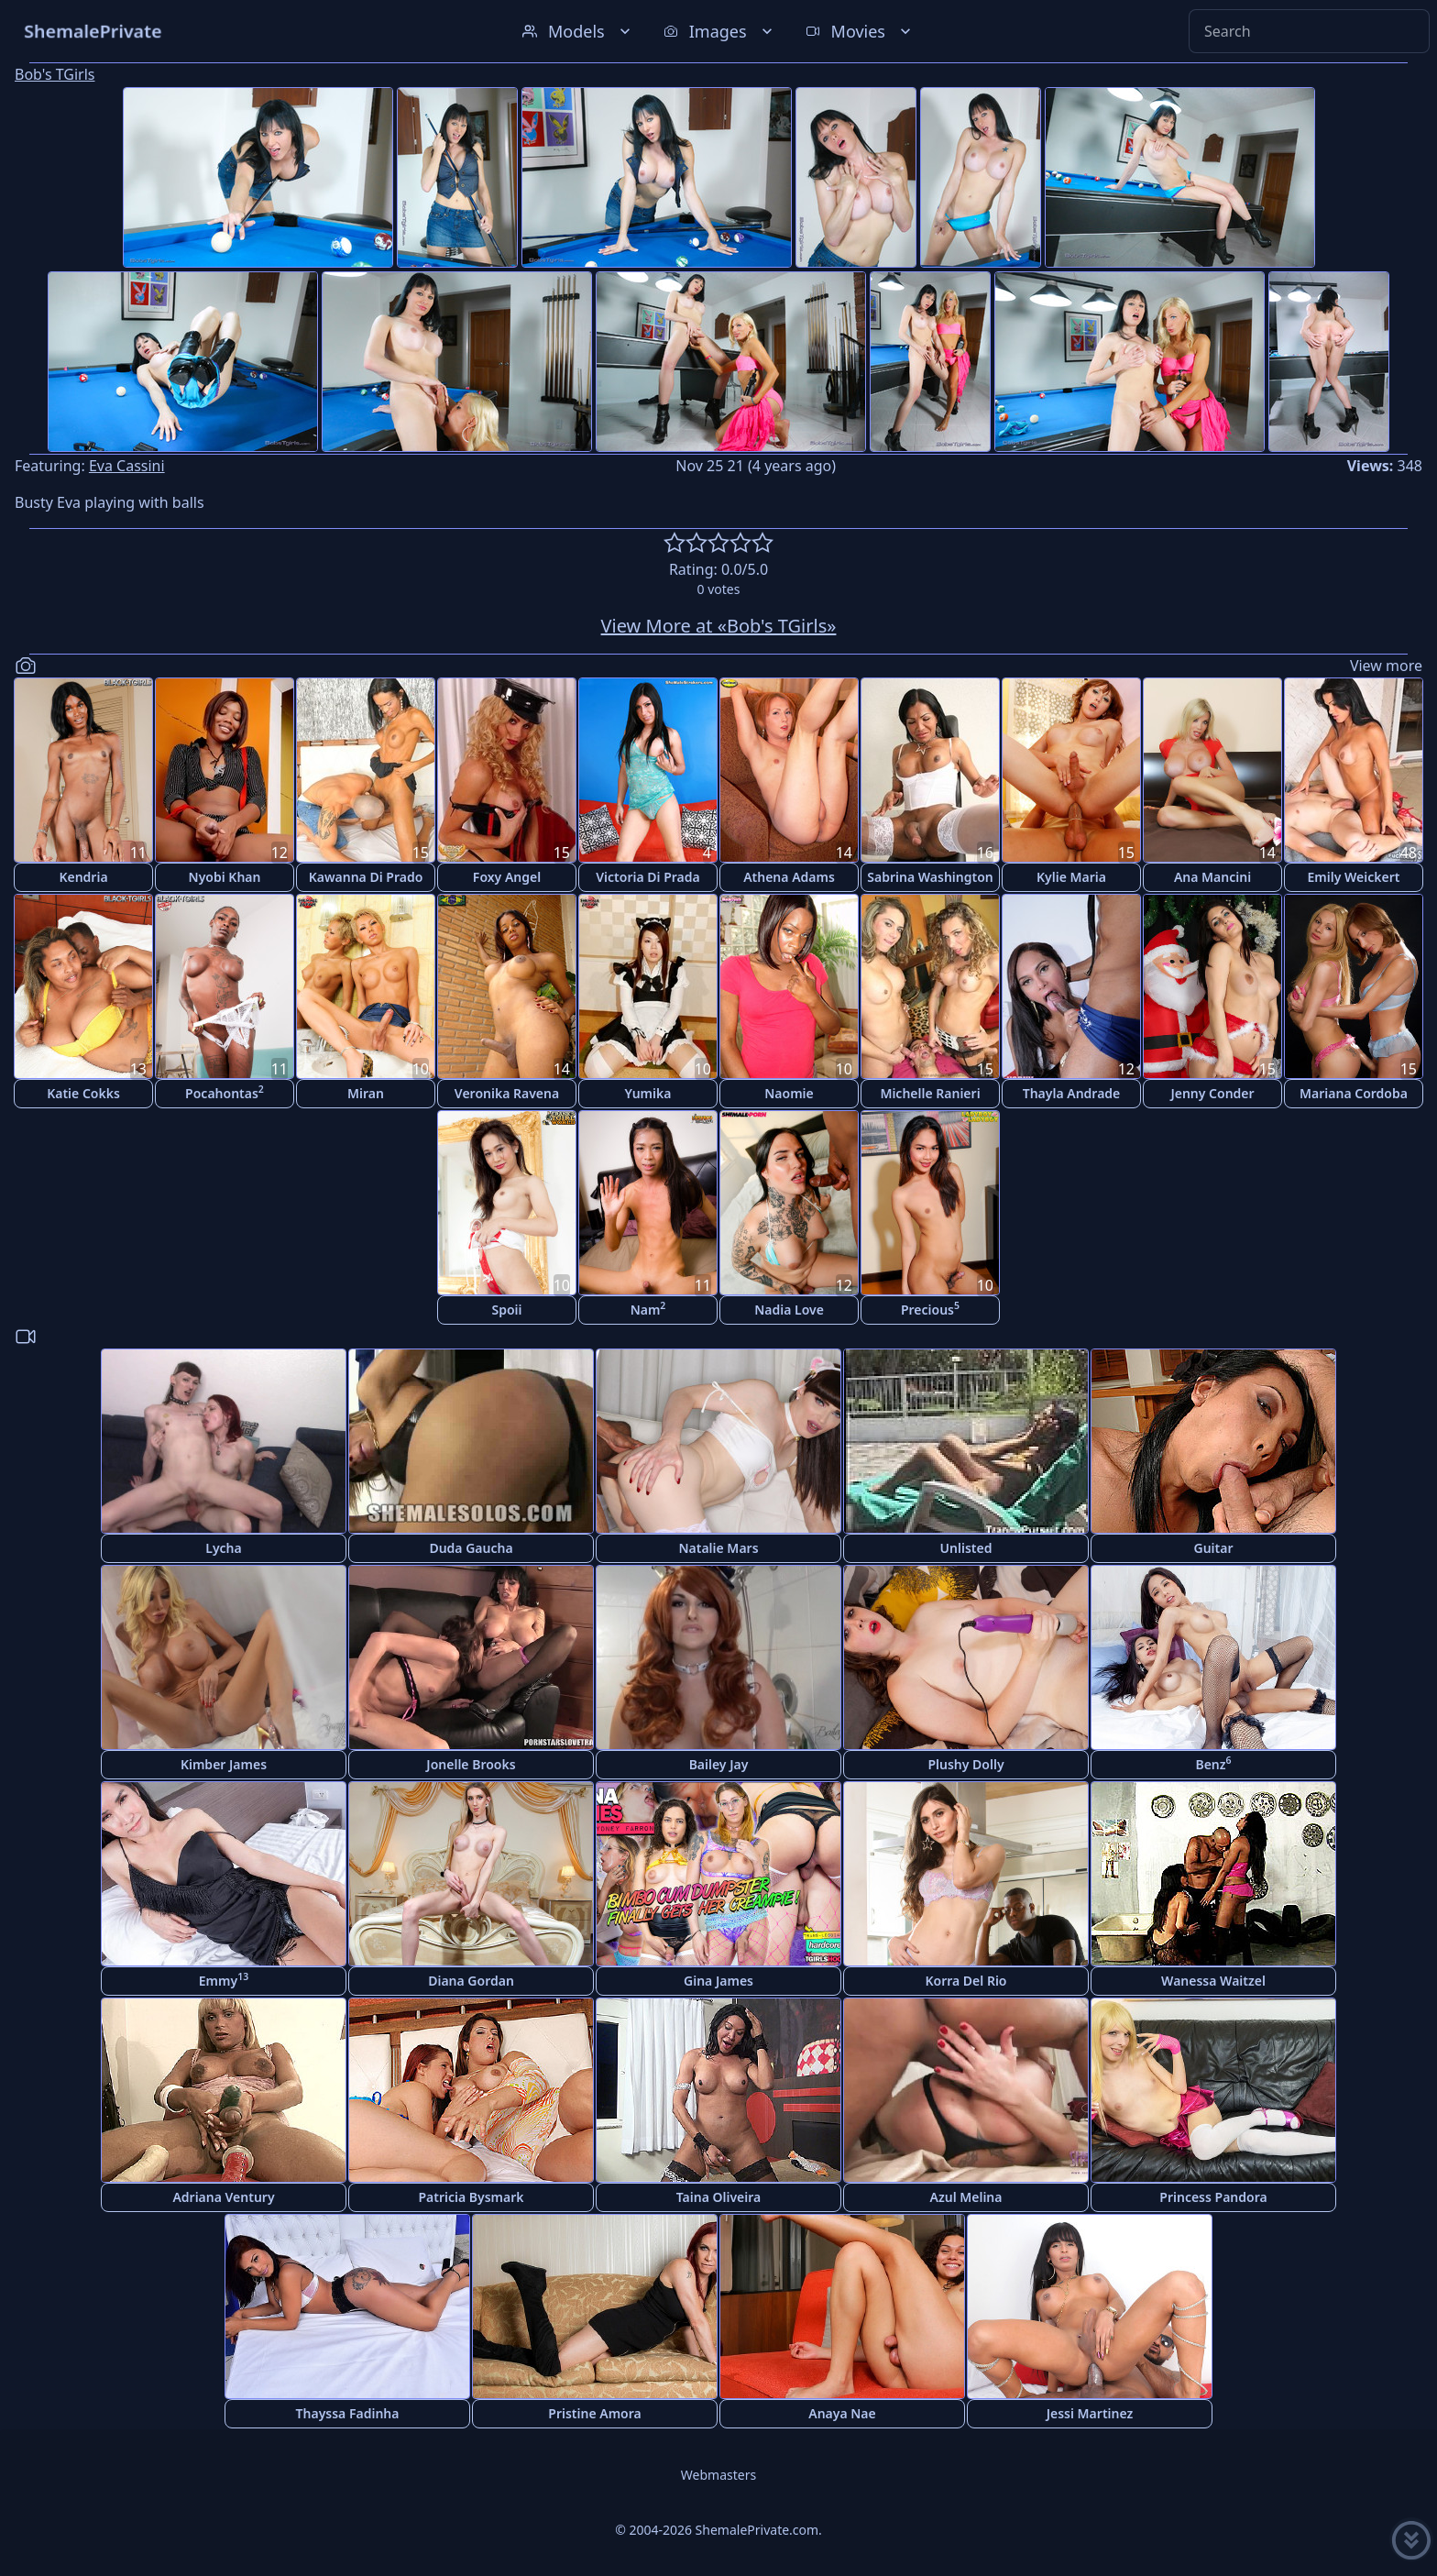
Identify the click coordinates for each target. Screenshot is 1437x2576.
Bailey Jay (719, 1764)
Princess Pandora (1213, 2197)
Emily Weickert (1354, 877)
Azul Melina (966, 2197)
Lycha (223, 1548)
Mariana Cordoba (1354, 1093)
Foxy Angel (507, 877)
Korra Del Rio (965, 1980)
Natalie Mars (718, 1548)
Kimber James (224, 1764)
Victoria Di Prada (647, 877)
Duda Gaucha (470, 1548)
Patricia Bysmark (470, 2197)
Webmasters (718, 2474)
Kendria (83, 877)
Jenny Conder (1212, 1093)
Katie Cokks (83, 1093)
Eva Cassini (127, 466)
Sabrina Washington (930, 877)
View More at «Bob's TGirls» (719, 625)
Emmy (223, 1979)
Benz (1213, 1763)
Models (578, 31)
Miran (365, 1093)
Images (720, 31)
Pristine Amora (594, 2413)
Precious (930, 1308)
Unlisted (966, 1548)
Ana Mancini (1212, 877)
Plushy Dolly (965, 1764)
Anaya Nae (842, 2413)
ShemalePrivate (93, 30)
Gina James (718, 1980)
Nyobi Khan (225, 877)
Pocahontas (224, 1092)
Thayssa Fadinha (348, 2413)
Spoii (506, 1309)
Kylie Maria (1071, 877)
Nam (648, 1308)
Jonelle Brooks (470, 1764)
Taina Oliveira (719, 2197)
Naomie (789, 1093)
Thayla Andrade (1072, 1093)
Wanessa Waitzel (1213, 1980)
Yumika (648, 1093)
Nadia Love (789, 1309)
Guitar (1213, 1548)
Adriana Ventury (223, 2197)
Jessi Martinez (1090, 2413)
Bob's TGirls (54, 74)
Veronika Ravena (507, 1093)
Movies (860, 31)
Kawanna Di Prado (366, 877)
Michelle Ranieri (930, 1093)
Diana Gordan (471, 1980)
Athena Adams (789, 877)
